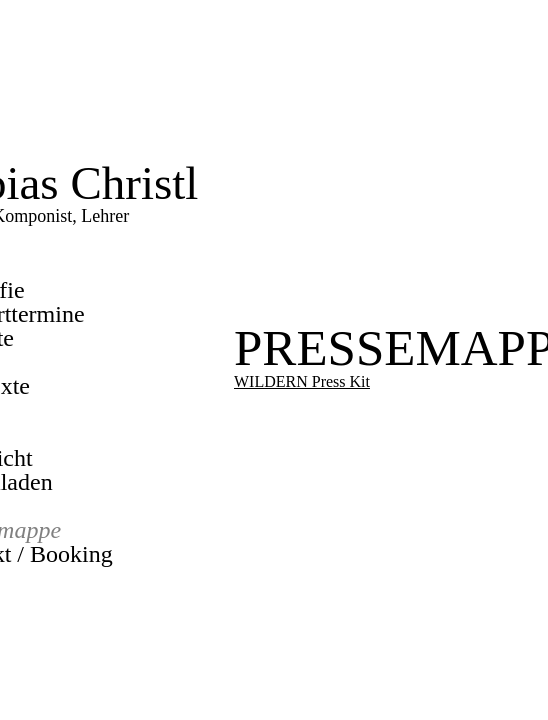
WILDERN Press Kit (302, 381)
